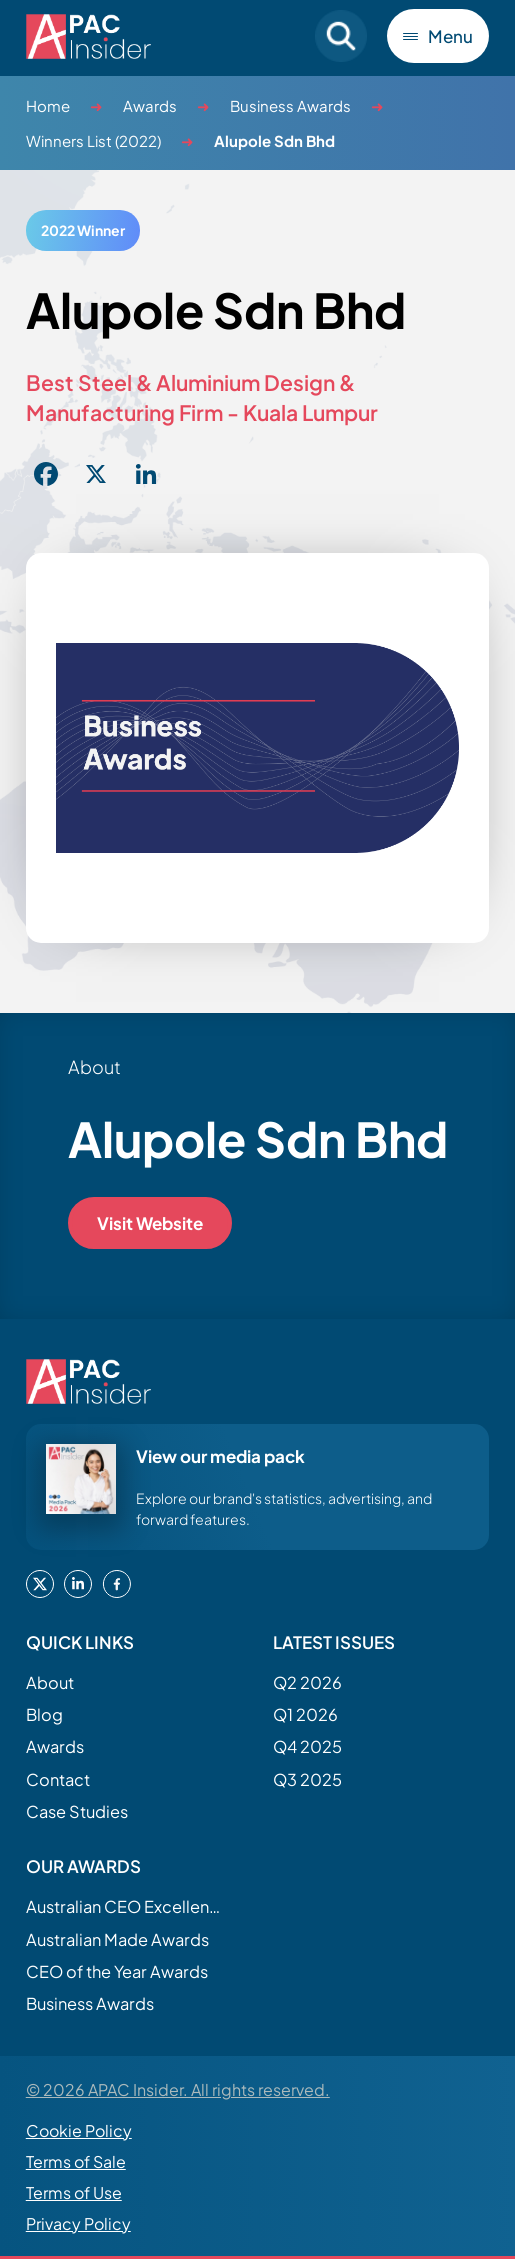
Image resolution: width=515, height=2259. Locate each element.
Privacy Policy (78, 2223)
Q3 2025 (307, 1779)
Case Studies (77, 1811)
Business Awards (290, 105)
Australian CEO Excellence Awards (126, 1906)
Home (48, 105)
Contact (58, 1779)
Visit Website (150, 1223)
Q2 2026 (307, 1682)
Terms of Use (74, 2192)
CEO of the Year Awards (117, 1971)
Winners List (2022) (93, 140)
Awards (150, 105)
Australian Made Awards (117, 1939)
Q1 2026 (305, 1714)
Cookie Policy (79, 2130)
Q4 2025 (307, 1746)
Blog (44, 1714)
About (50, 1682)
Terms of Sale (76, 2161)
